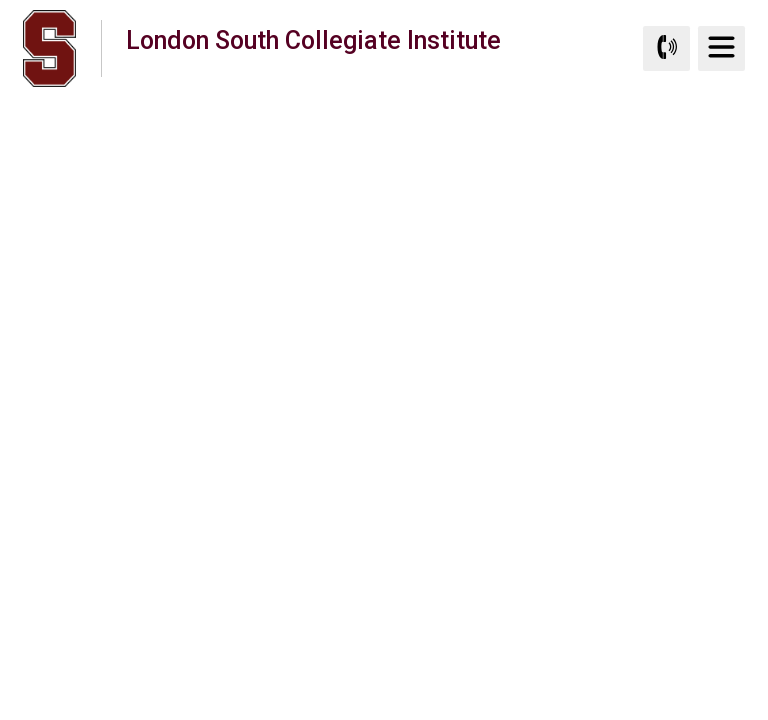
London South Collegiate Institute (313, 47)
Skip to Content (0, 0)
